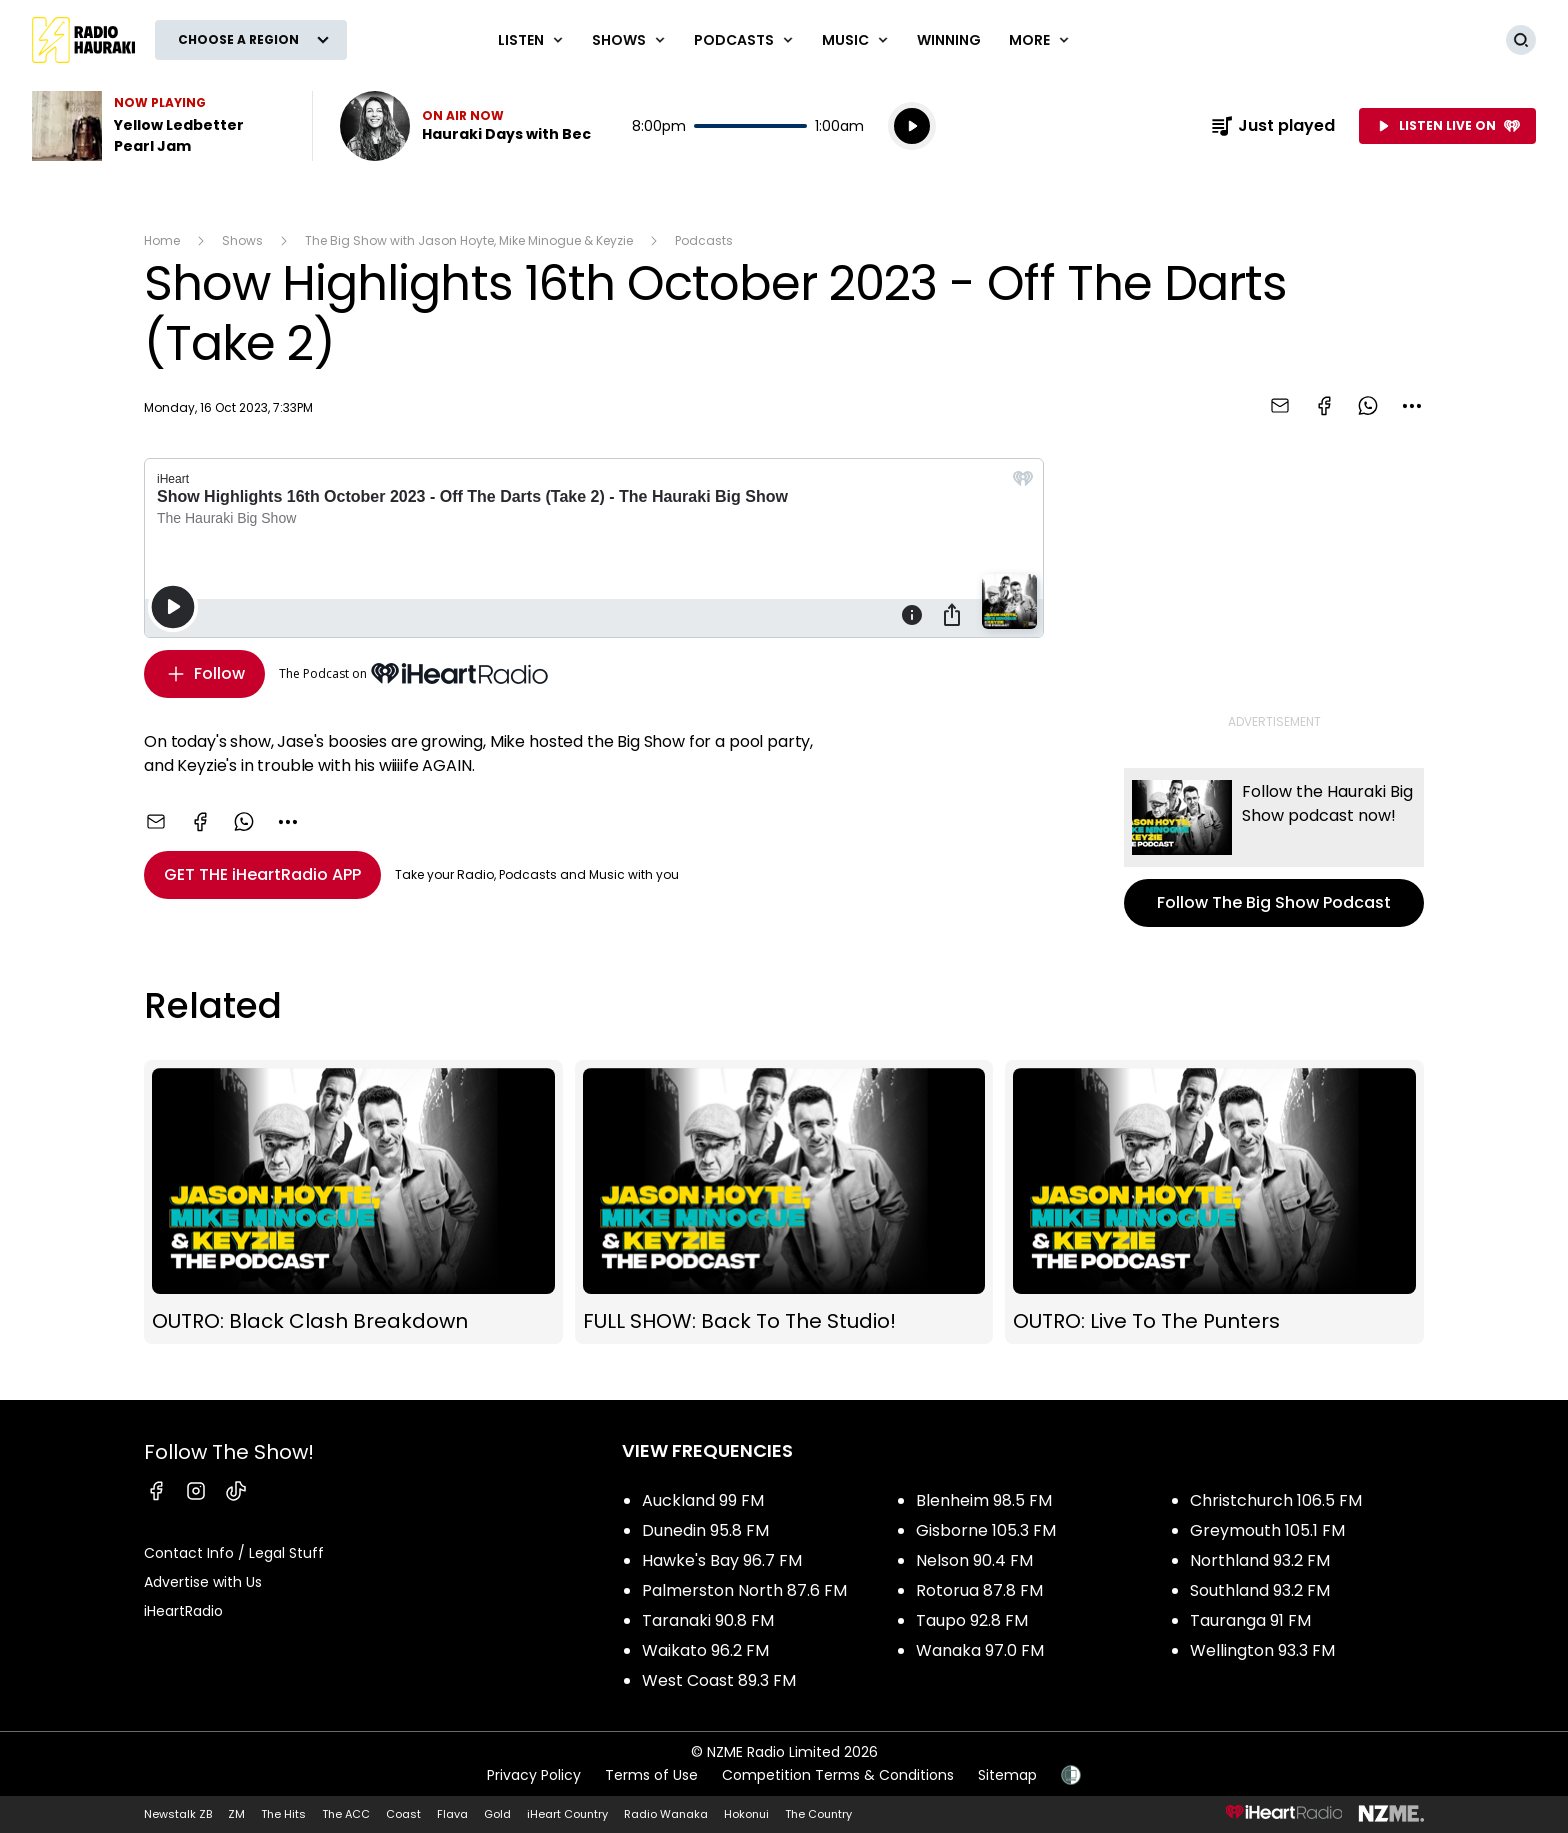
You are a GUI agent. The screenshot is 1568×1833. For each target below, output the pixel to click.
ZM (236, 1814)
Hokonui (746, 1814)
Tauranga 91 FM (1250, 1620)
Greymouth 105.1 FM (1267, 1530)
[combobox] (1412, 406)
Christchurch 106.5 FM (1276, 1500)
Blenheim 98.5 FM (984, 1500)
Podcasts (704, 240)
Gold (497, 1814)
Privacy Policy (534, 1775)
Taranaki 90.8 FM (708, 1620)
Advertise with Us (203, 1582)
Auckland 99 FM (703, 1500)
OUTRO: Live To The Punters (1214, 1202)
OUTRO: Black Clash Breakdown (353, 1202)
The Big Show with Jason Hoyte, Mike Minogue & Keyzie (469, 240)
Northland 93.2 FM (1260, 1560)
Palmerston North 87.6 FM (744, 1590)
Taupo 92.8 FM (972, 1620)
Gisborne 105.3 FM (986, 1530)
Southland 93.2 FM (1260, 1590)
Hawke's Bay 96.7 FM (722, 1560)
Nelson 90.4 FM (974, 1560)
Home (162, 240)
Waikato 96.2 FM (705, 1650)
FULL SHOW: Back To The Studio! (784, 1202)
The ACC (346, 1814)
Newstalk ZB (178, 1814)
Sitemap (1007, 1775)
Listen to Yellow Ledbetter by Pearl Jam (160, 126)
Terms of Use (651, 1775)
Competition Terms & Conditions (838, 1775)
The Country (818, 1814)
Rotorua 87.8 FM (979, 1590)
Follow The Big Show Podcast (1274, 847)
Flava (452, 1814)
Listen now (465, 126)
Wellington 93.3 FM (1262, 1650)
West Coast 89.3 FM (719, 1680)
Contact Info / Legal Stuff (234, 1553)
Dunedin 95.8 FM (705, 1530)
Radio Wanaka (666, 1814)
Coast (403, 1814)
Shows (242, 240)
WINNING (949, 40)
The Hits (283, 1814)
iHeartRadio (183, 1611)
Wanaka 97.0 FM (980, 1650)
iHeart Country (567, 1814)
